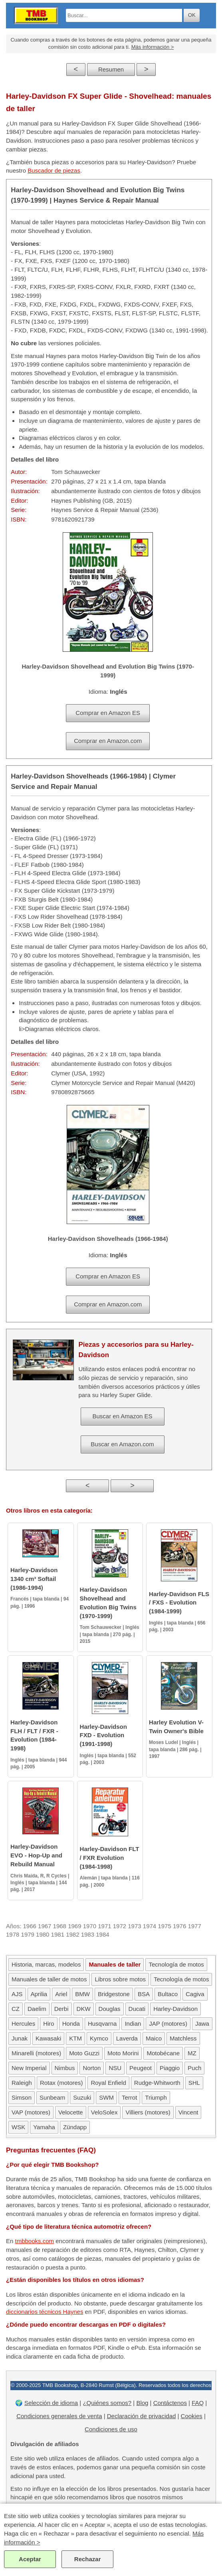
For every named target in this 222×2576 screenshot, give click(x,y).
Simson (22, 2097)
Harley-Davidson (175, 2008)
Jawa (202, 2023)
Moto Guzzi (84, 2053)
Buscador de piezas (54, 170)
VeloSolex (104, 2112)
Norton (92, 2067)
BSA (144, 1994)
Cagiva (195, 1994)
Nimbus (65, 2067)
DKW (84, 2008)
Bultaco (168, 1994)
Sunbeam (52, 2097)
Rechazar (87, 2559)
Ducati (137, 2008)
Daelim (37, 2008)
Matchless (183, 2038)
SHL (194, 2082)
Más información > (152, 47)
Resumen (111, 69)
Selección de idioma (51, 2402)
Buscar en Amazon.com (122, 1444)
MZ (192, 2053)
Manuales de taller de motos (49, 1979)
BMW (82, 1994)
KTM (75, 2038)
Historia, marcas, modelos (46, 1964)
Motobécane (163, 2053)
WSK (18, 2127)
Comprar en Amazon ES (107, 712)
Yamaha (44, 2127)
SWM (106, 2097)
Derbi (61, 2008)
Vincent (188, 2112)
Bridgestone (114, 1994)
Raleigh (22, 2082)
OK (192, 15)
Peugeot (140, 2067)
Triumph (155, 2097)
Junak (20, 2038)
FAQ (198, 2402)
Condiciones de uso (111, 2429)
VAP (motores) (31, 2112)
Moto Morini (123, 2053)
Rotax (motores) (61, 2082)
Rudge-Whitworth (157, 2082)
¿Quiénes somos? (107, 2402)
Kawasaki (48, 2038)
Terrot (129, 2097)
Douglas (110, 2008)
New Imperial (29, 2067)
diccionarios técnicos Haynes (44, 2311)
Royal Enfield (108, 2082)
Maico (154, 2038)
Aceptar (30, 2559)
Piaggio (170, 2067)
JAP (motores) (168, 2023)
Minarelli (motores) (36, 2053)
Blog (142, 2402)
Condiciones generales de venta (59, 2416)
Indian (133, 2023)
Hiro (48, 2023)
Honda (71, 2023)
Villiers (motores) (147, 2112)
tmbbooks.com (34, 2241)
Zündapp (75, 2127)
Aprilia (39, 1994)
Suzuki (82, 2097)
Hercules (23, 2023)
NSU (115, 2067)
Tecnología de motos (176, 1964)
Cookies (191, 2416)
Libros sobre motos (120, 1979)
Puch (194, 2067)
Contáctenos (170, 2402)
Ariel (61, 1994)
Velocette (70, 2112)
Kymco (99, 2038)
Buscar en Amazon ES (122, 1416)
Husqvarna (102, 2023)
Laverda (127, 2038)
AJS (17, 1994)
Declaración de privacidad (141, 2416)
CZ (16, 2008)
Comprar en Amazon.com (108, 740)
